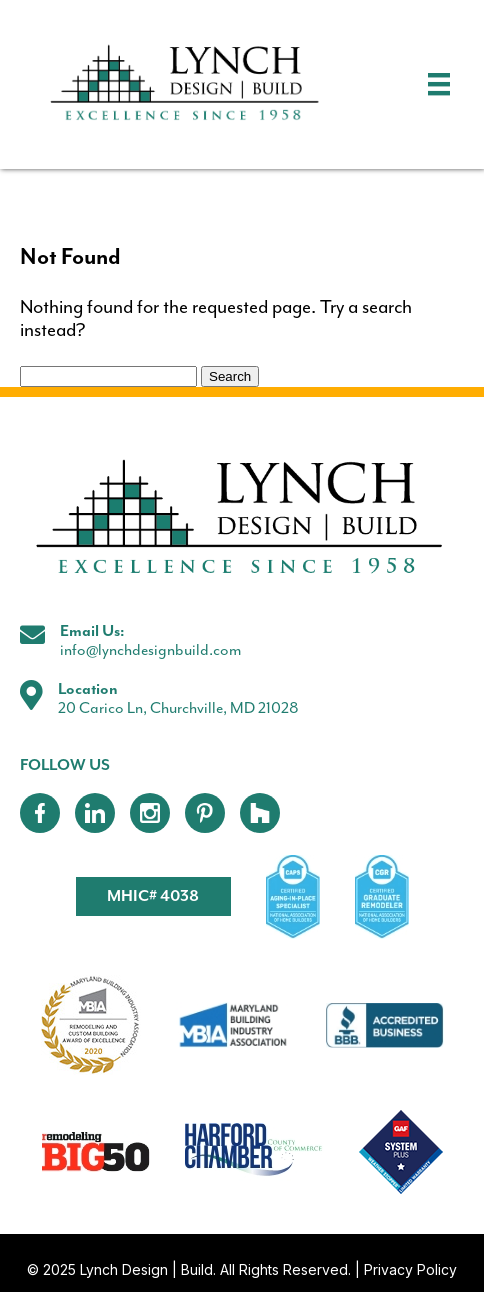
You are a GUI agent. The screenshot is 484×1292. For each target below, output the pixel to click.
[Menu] (439, 84)
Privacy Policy (410, 1269)
